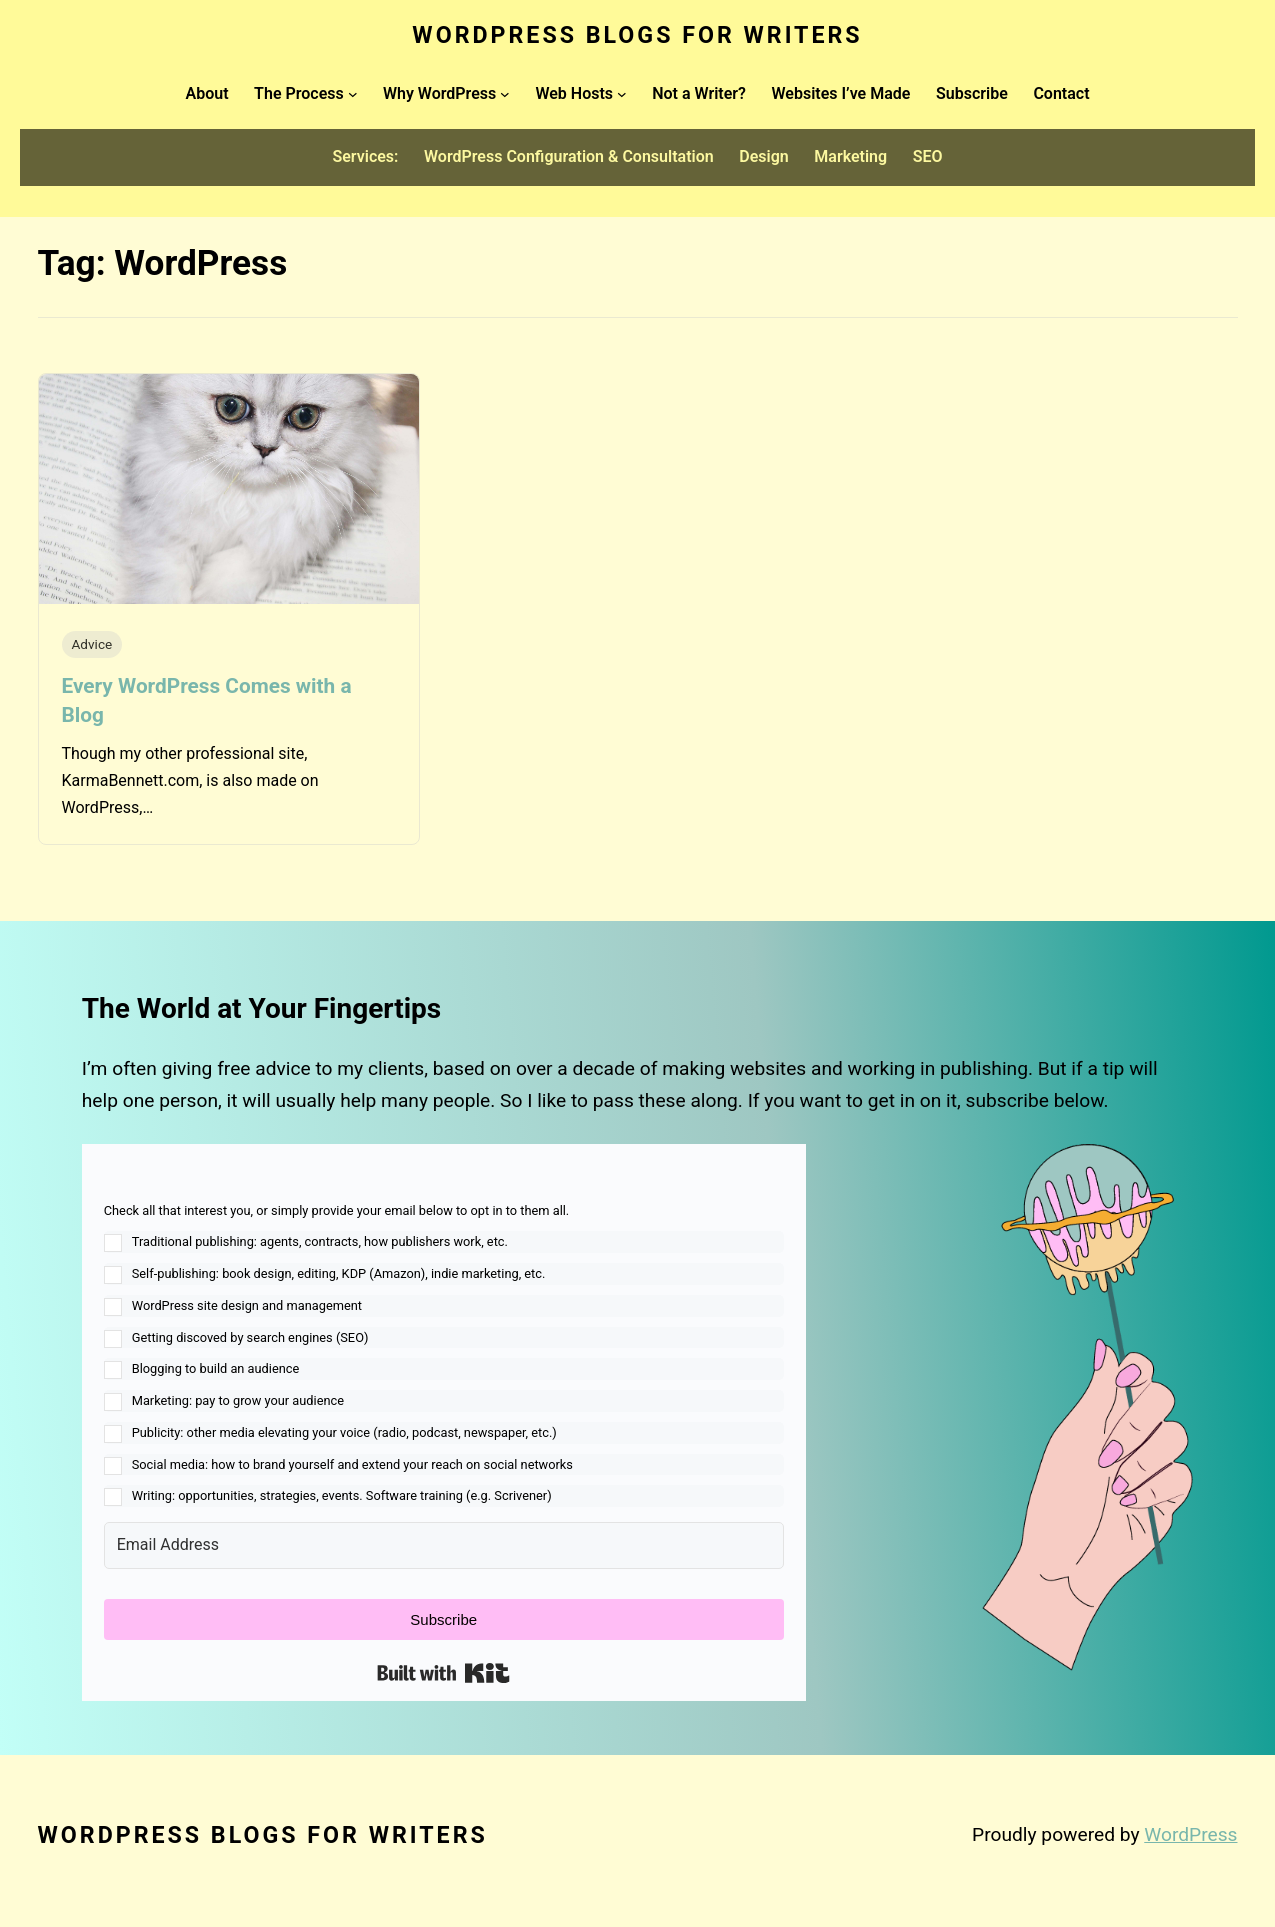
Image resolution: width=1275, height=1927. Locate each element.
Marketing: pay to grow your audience (238, 1400)
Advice (92, 644)
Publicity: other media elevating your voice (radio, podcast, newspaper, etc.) (344, 1432)
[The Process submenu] (353, 94)
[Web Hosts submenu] (622, 94)
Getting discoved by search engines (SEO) (250, 1337)
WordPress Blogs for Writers (637, 35)
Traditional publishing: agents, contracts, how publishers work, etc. (320, 1241)
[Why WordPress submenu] (505, 94)
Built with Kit (443, 1673)
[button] (444, 1354)
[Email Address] (444, 1545)
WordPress (1190, 1834)
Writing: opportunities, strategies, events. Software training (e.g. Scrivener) (342, 1495)
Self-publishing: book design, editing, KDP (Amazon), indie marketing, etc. (339, 1273)
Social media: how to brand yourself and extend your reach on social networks (352, 1464)
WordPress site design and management (247, 1305)
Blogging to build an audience (216, 1368)
